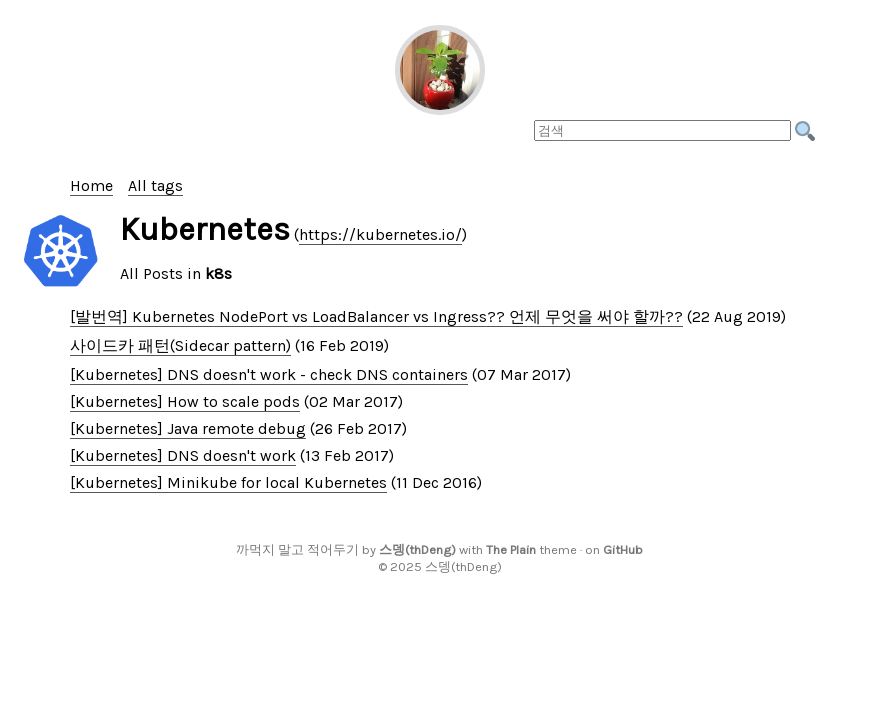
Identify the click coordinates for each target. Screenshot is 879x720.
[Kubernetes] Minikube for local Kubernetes (228, 482)
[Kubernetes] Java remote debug (188, 428)
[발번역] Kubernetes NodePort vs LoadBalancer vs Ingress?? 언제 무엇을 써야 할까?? (376, 316)
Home (91, 185)
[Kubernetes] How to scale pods (185, 401)
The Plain (511, 549)
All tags (155, 185)
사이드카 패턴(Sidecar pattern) (180, 345)
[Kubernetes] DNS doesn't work (183, 455)
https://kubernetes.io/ (380, 234)
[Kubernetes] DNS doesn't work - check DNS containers (269, 374)
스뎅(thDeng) (417, 549)
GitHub (623, 549)
